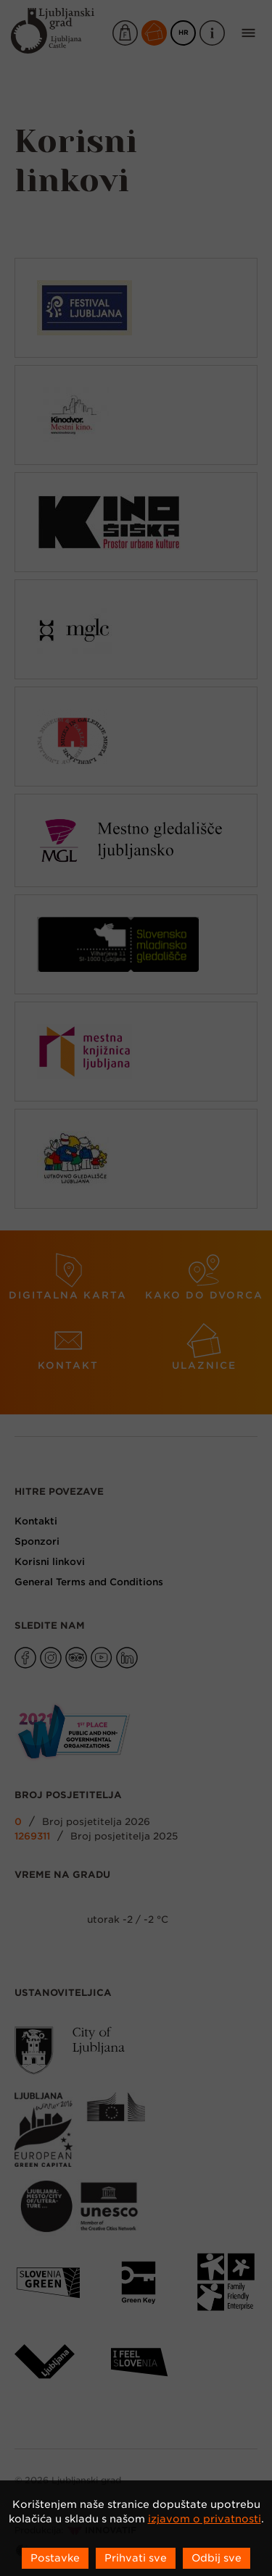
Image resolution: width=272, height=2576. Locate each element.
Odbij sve (216, 2558)
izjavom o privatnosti (204, 2519)
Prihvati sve (135, 2558)
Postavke (55, 2558)
